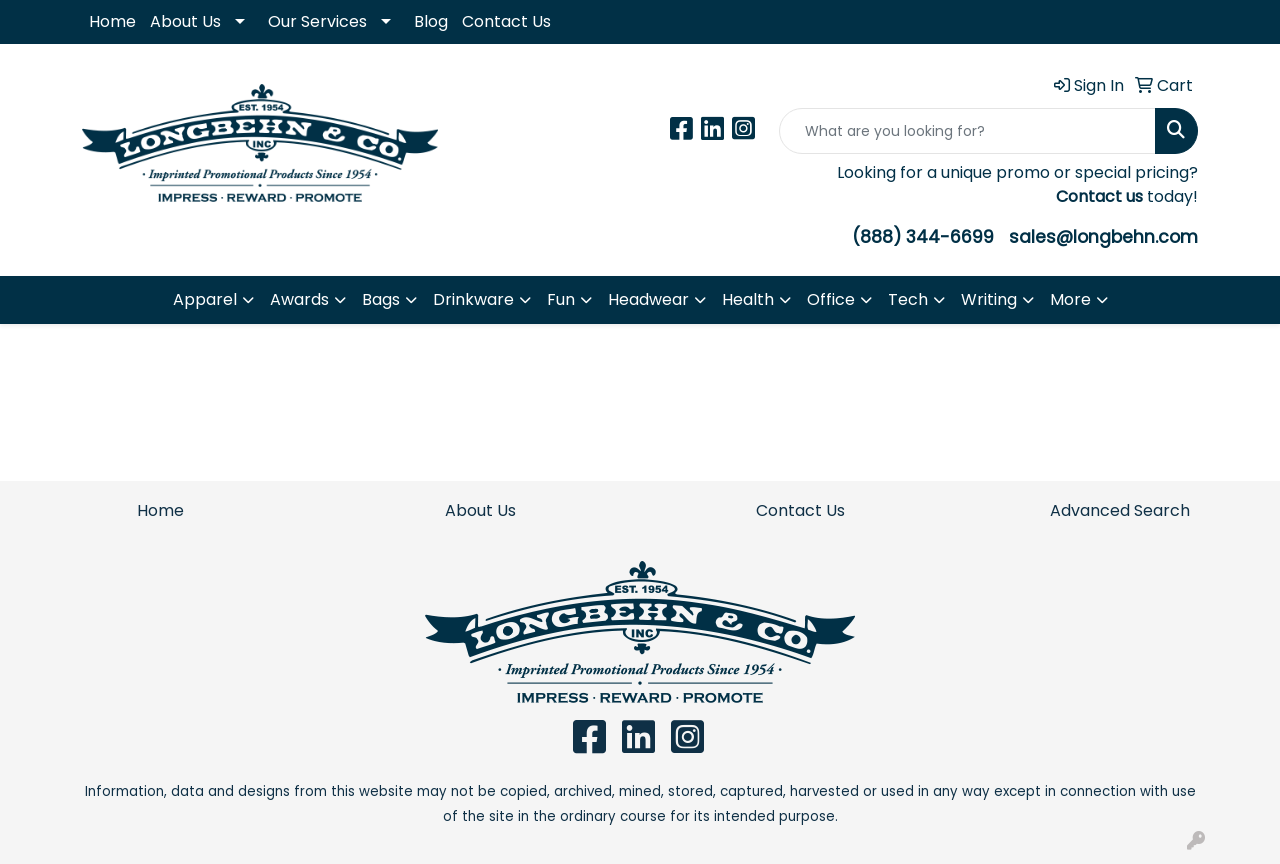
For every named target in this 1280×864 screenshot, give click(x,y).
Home (112, 21)
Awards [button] (299, 299)
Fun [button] (561, 299)
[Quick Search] (967, 131)
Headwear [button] (648, 299)
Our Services (317, 21)
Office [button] (831, 299)
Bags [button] (381, 299)
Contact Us (506, 21)
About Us (185, 21)
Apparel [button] (205, 299)
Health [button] (748, 299)
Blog (431, 21)
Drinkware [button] (473, 299)
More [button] (1070, 299)
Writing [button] (989, 299)
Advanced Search (1120, 510)
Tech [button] (908, 299)
